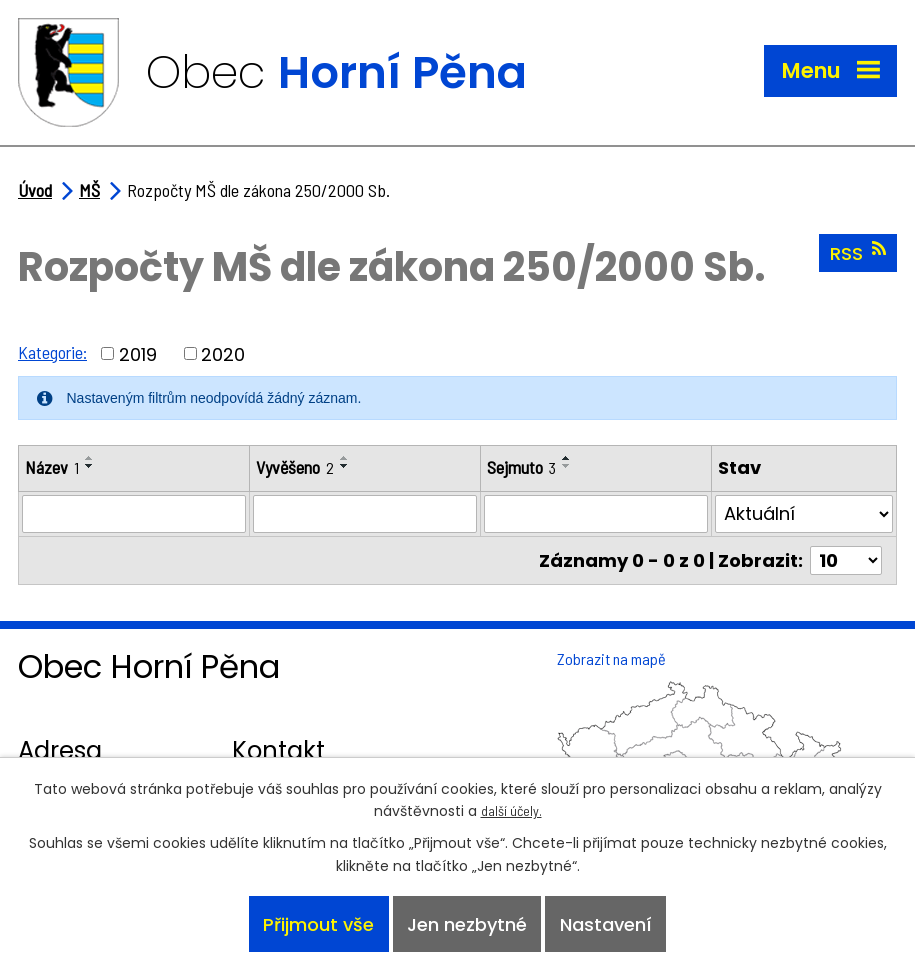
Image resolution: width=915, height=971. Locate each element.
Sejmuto (521, 467)
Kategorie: (52, 352)
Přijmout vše (318, 924)
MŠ (89, 190)
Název (52, 467)
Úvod (35, 190)
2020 (223, 353)
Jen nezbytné (467, 924)
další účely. (511, 810)
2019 (138, 353)
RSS (858, 253)
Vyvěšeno (295, 467)
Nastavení (606, 924)
